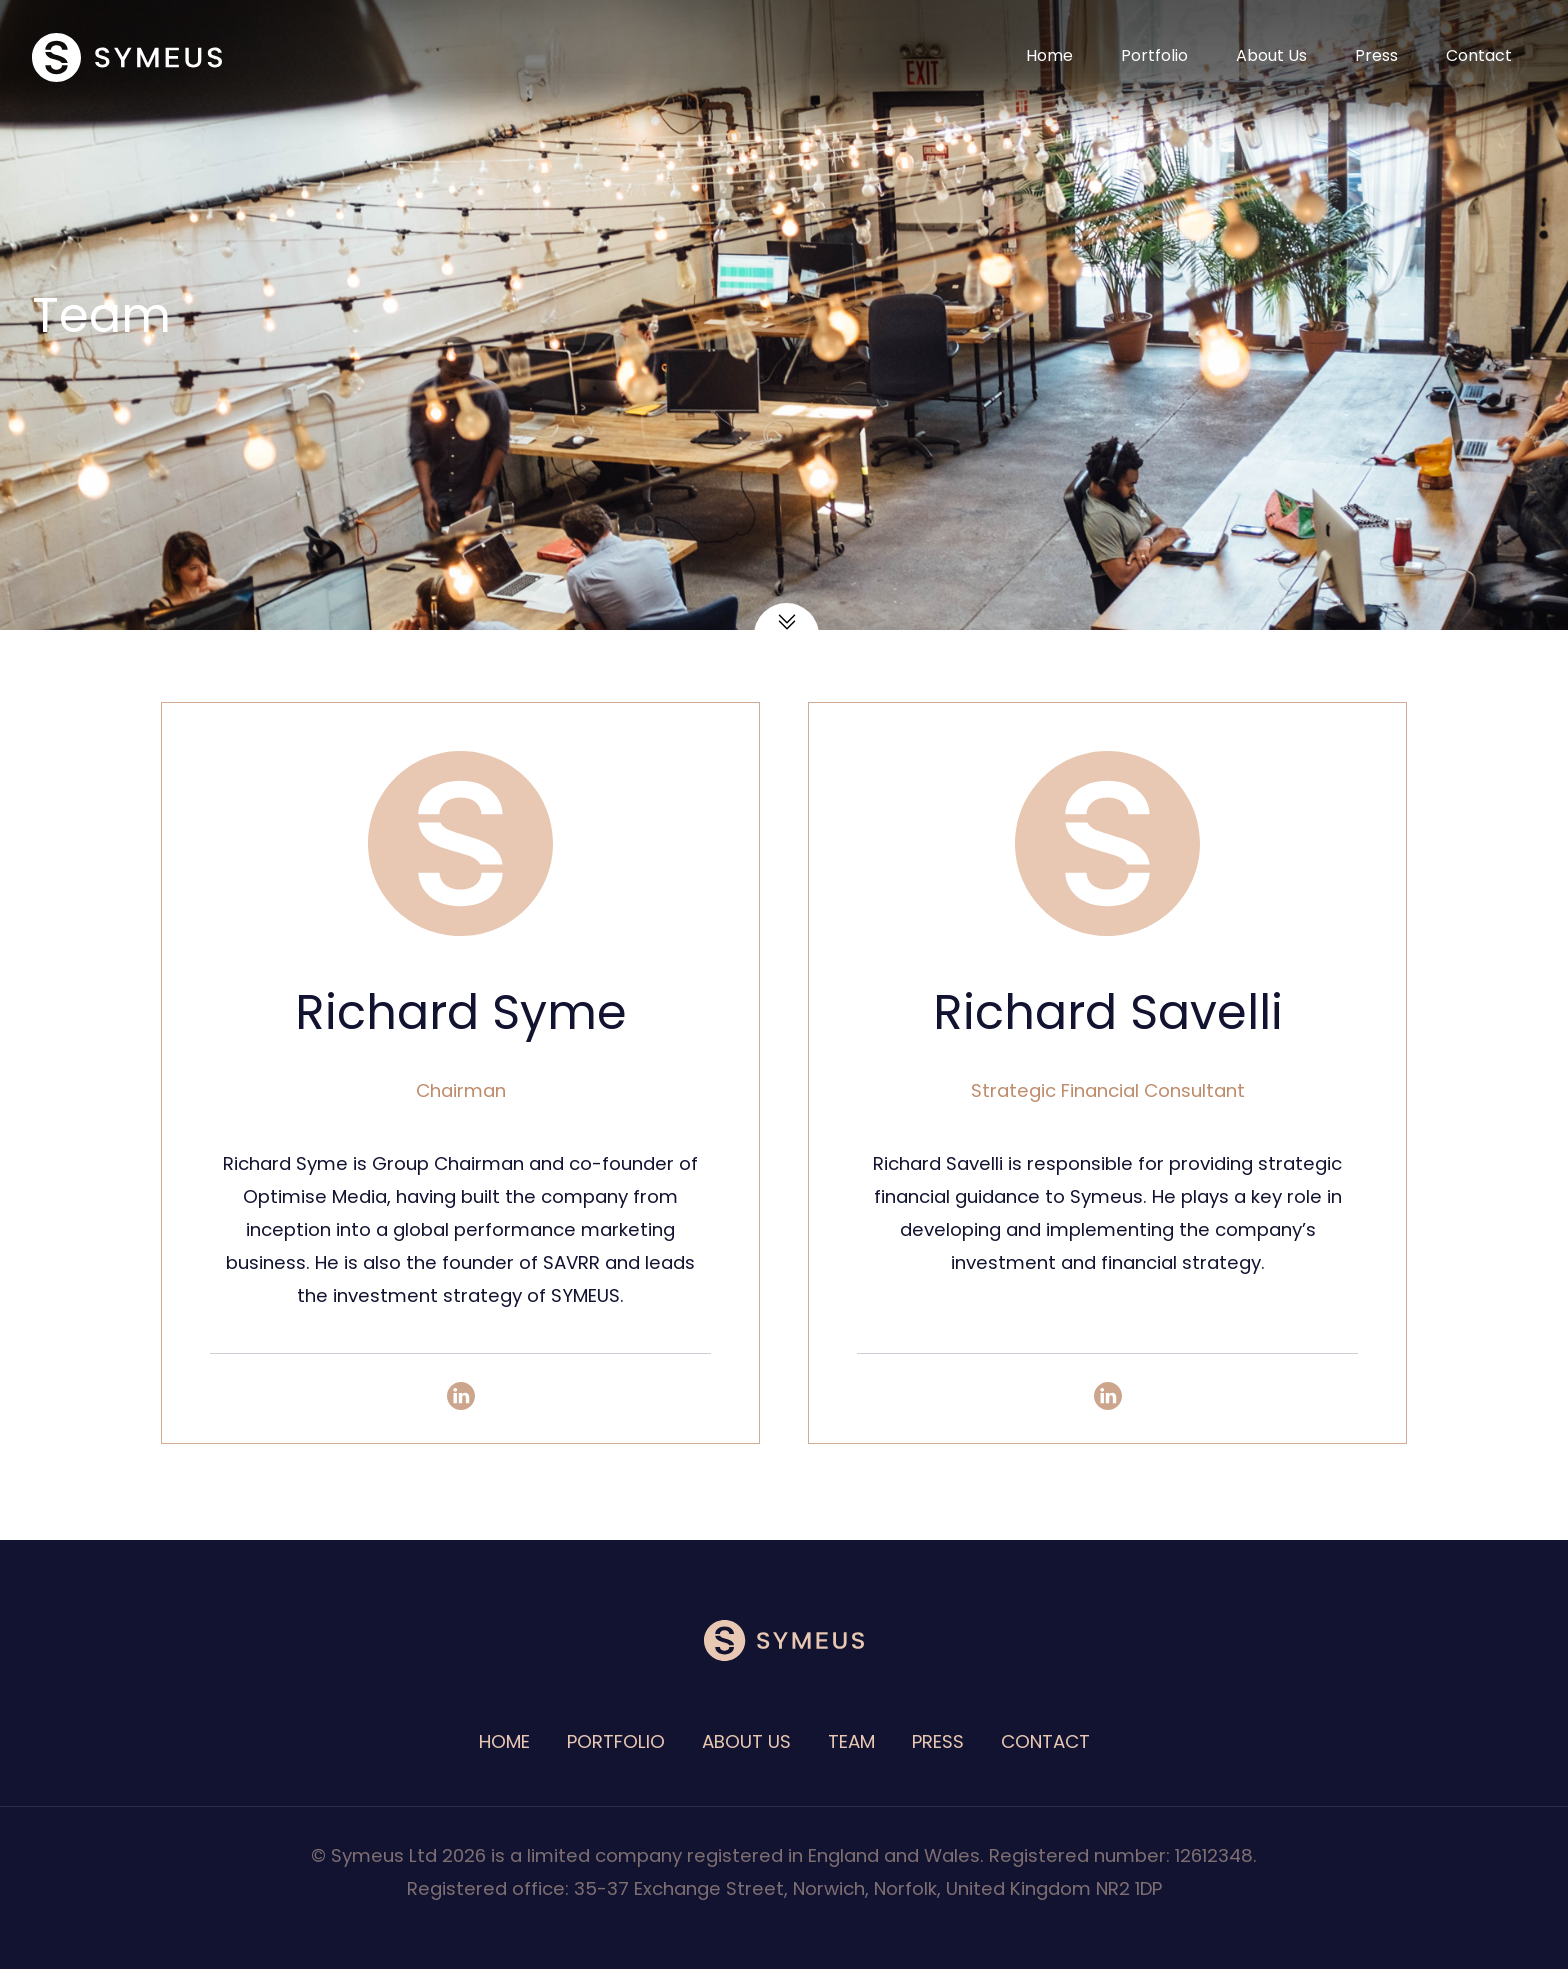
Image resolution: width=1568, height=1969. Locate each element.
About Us (1271, 55)
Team (851, 1741)
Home (1049, 55)
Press (1376, 55)
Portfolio (1154, 55)
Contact (1479, 55)
